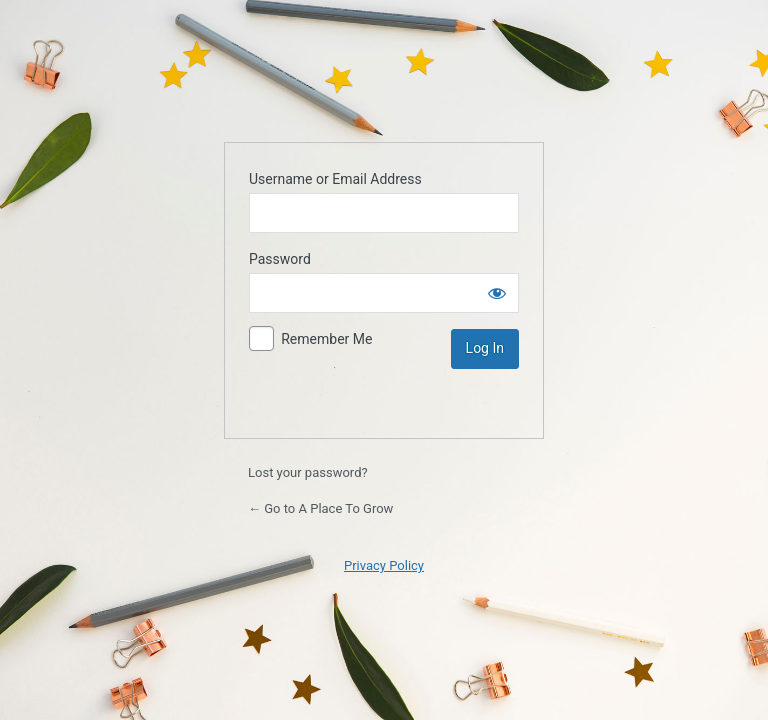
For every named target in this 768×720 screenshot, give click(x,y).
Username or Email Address (335, 179)
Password (280, 259)
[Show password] (497, 293)
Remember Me (326, 339)
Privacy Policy (384, 565)
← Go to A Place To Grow (320, 508)
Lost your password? (308, 472)
